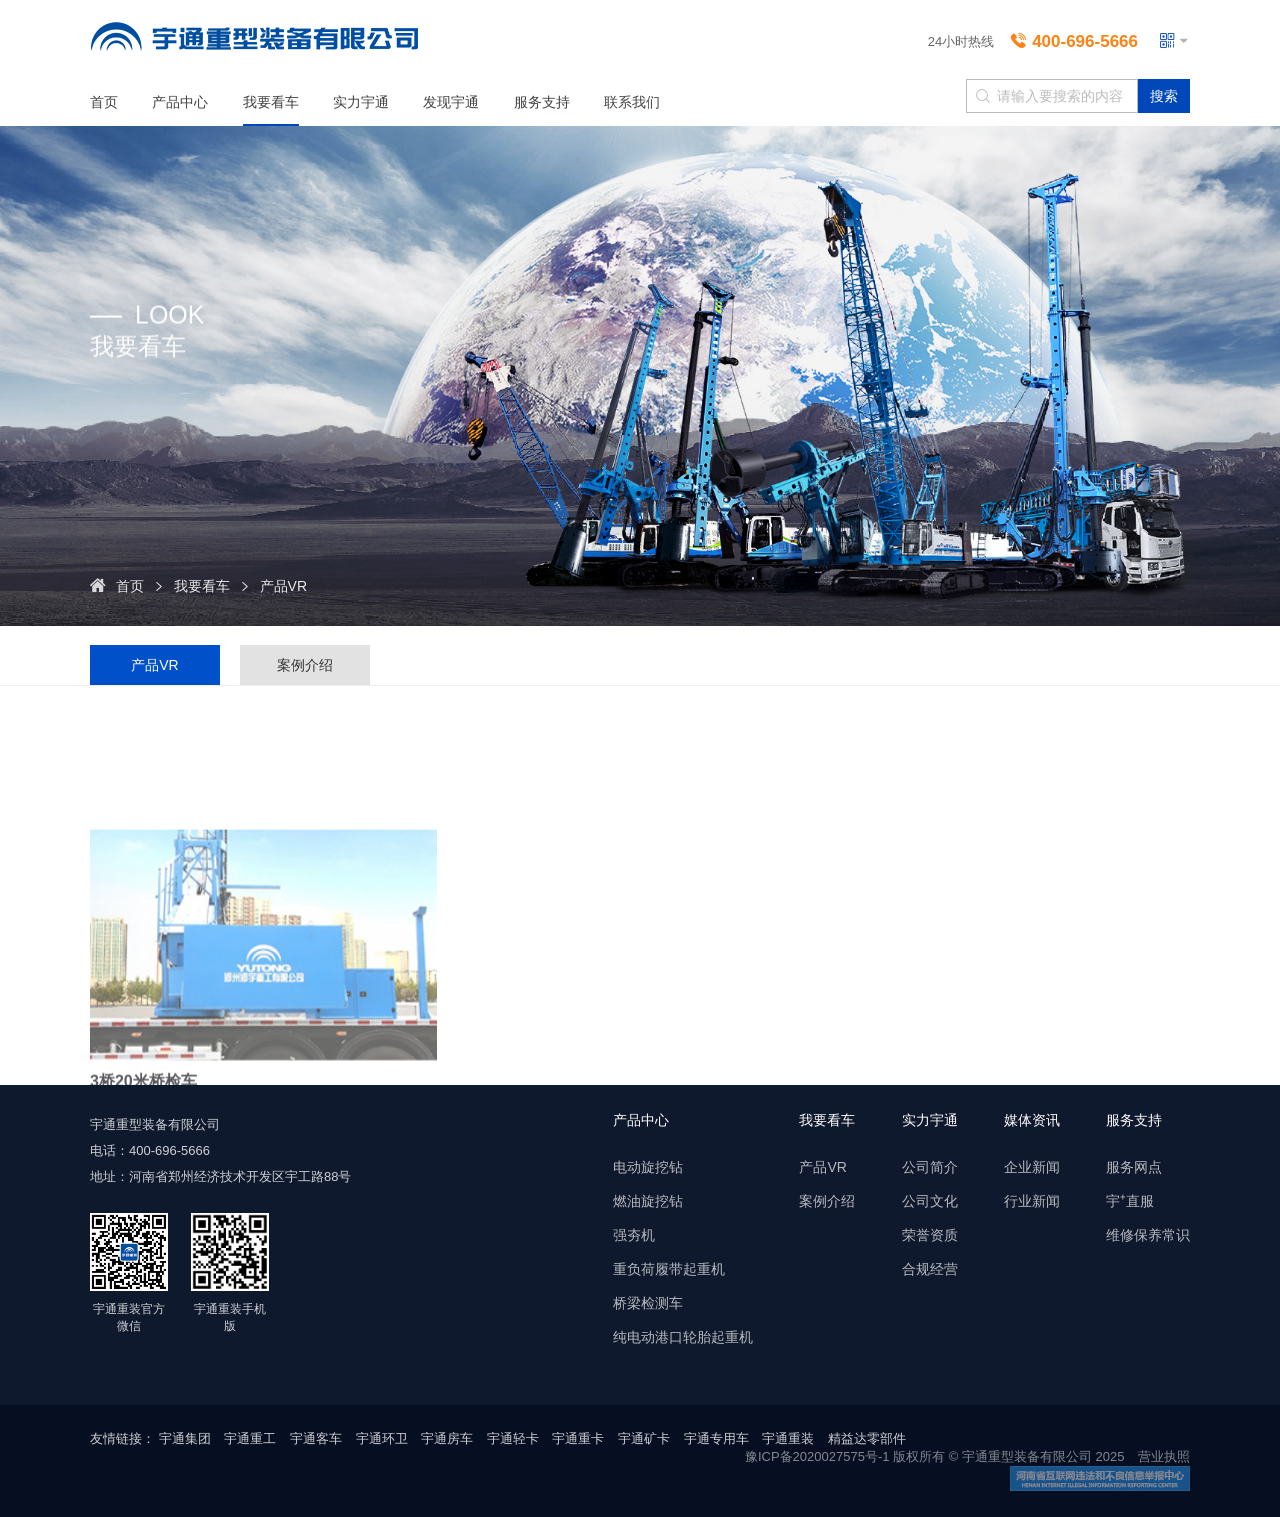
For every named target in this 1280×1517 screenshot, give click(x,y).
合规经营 (930, 1269)
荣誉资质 (930, 1235)
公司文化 (930, 1201)
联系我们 (632, 102)
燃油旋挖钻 (648, 1201)
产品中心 (180, 102)
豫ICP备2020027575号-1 (817, 1456)
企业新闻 (1032, 1167)
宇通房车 (447, 1438)
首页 (104, 102)
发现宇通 (451, 102)
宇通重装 (788, 1438)
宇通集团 (185, 1438)
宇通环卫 (382, 1438)
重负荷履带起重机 (669, 1269)
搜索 (1164, 96)
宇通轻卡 (513, 1438)
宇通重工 (250, 1438)
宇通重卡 (578, 1438)
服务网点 (1134, 1167)
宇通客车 (316, 1438)
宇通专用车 (716, 1438)
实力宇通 (361, 102)
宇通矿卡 (644, 1438)
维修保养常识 (1148, 1235)
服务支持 (542, 102)
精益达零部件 (867, 1438)
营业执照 (1164, 1456)
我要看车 (271, 102)
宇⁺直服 (1130, 1201)
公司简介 (930, 1167)
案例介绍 (305, 665)
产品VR (283, 586)
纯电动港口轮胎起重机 (683, 1337)
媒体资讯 (1032, 1120)
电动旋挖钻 (648, 1167)
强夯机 (634, 1235)
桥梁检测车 (648, 1303)
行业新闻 (1032, 1201)
